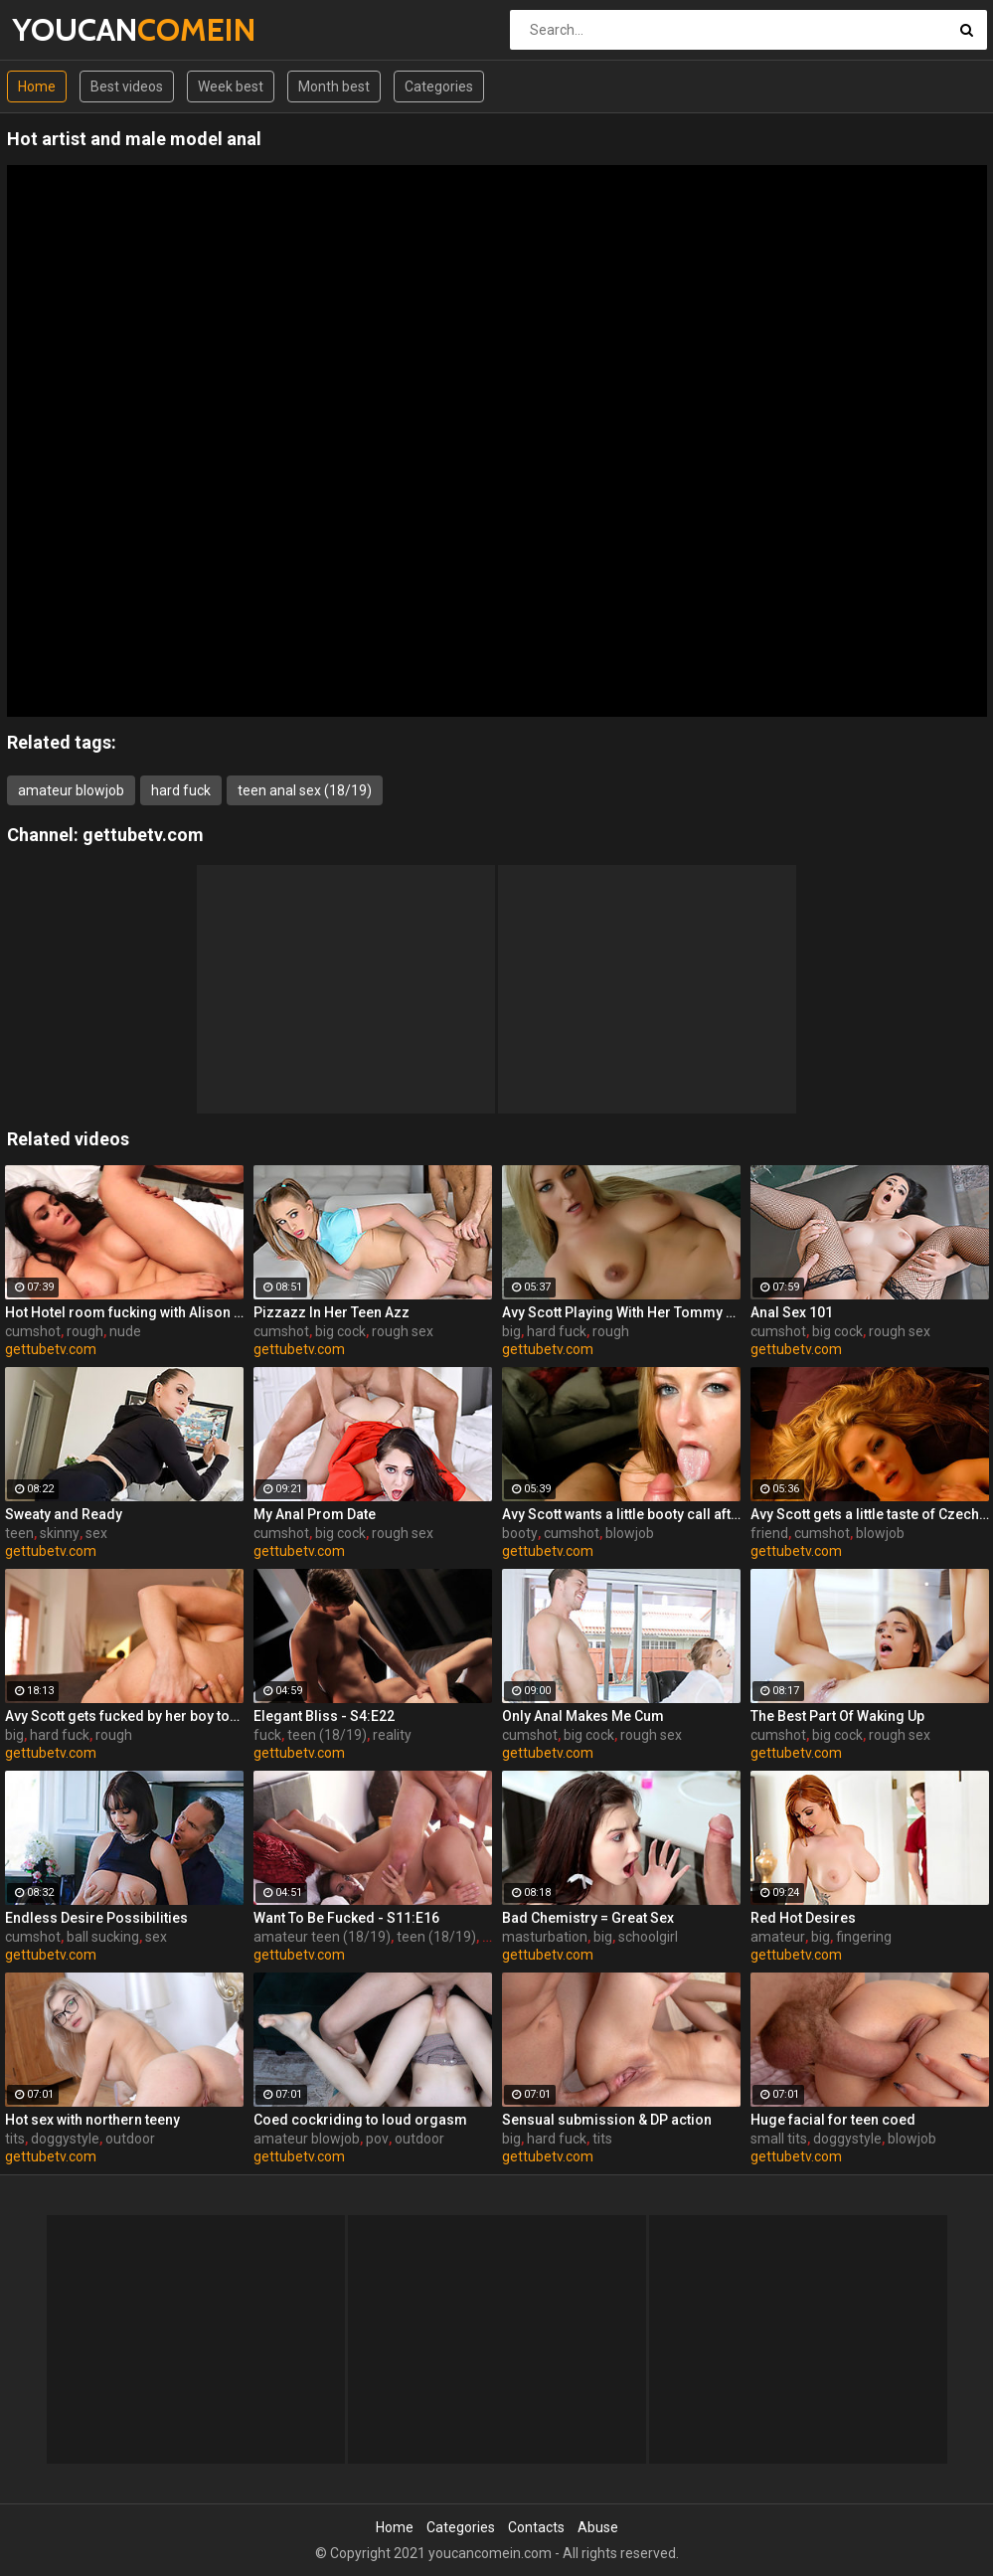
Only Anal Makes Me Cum (583, 1716)
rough (85, 1331)
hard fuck (181, 790)
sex (96, 1533)
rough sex (402, 1331)
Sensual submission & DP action (607, 2120)
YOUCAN (64, 29)
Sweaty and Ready (63, 1514)
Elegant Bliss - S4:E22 (324, 1716)
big (511, 1331)
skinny (60, 1533)
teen (19, 1533)
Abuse (598, 2527)
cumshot (33, 1331)
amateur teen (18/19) (322, 1937)
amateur (777, 1937)
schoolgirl (648, 1937)
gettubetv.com (143, 834)
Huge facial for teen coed (832, 2120)
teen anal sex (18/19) (305, 790)
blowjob (629, 1533)
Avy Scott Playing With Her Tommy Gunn (621, 1312)
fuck (267, 1735)
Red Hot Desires (803, 1918)
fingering (864, 1937)
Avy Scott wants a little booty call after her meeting (621, 1514)
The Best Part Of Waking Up (837, 1716)
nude (125, 1331)
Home (37, 86)
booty (520, 1533)
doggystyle (65, 2139)
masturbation (544, 1937)
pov (377, 2139)
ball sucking (103, 1937)
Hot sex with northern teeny (92, 2120)
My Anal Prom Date (314, 1514)
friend (769, 1533)
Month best (334, 86)
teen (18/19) (327, 1735)
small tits (778, 2139)
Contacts (536, 2527)
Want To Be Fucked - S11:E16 (346, 1918)
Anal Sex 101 (791, 1312)
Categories (439, 86)
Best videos (126, 86)
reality (392, 1735)
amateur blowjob (71, 790)
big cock (340, 1331)
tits (15, 2139)
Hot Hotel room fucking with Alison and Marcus (124, 1312)
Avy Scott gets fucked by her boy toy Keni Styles (124, 1716)
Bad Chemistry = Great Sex (588, 1918)
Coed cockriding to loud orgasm (360, 2120)
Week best (230, 86)
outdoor (130, 2139)
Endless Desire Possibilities (96, 1918)
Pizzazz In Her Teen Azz (331, 1312)
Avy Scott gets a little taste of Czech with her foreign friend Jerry (869, 1514)
